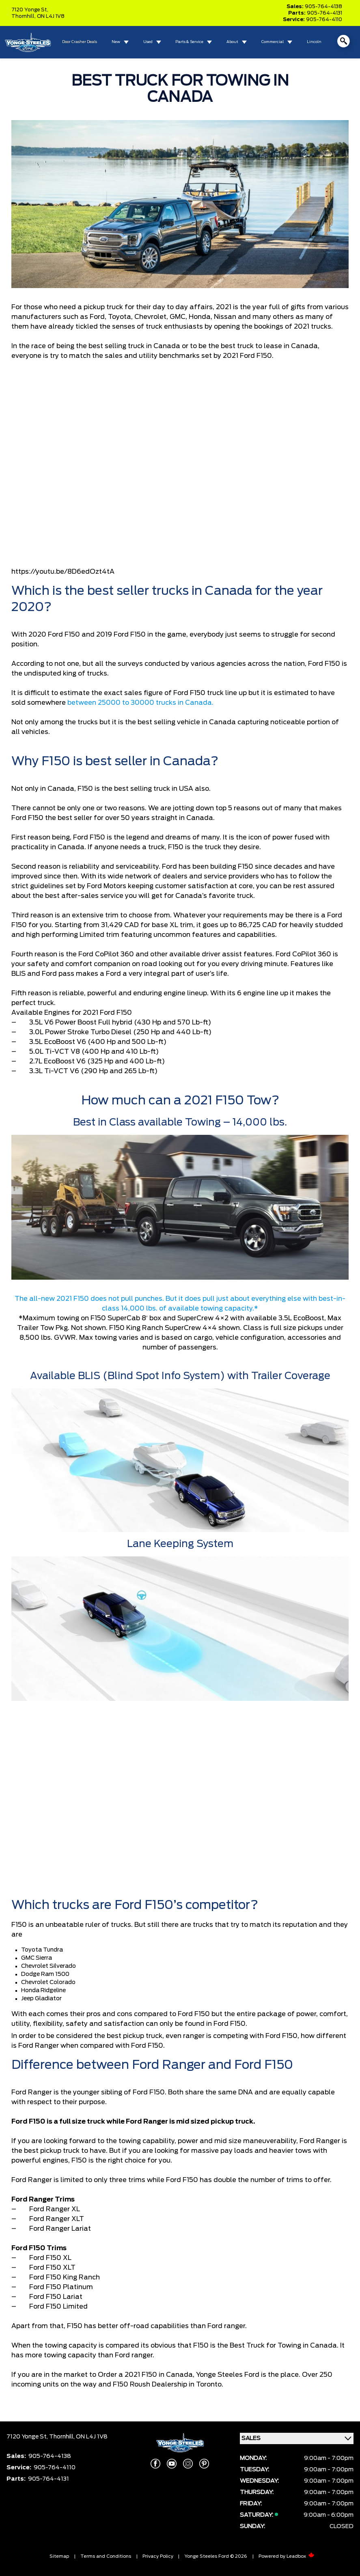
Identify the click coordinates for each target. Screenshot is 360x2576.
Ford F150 (64, 634)
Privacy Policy (157, 2556)
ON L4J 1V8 (51, 16)
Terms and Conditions (105, 2556)
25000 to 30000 (126, 702)
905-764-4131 (324, 13)
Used (148, 42)
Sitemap (59, 2556)
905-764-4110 (324, 19)
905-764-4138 (323, 6)
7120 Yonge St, (29, 9)
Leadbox (301, 2556)
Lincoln (314, 42)
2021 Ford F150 (247, 356)
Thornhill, (24, 16)
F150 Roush (131, 2384)
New (116, 42)
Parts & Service (189, 42)
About (232, 42)
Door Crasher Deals (79, 42)
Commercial (272, 42)
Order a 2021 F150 (127, 2375)
